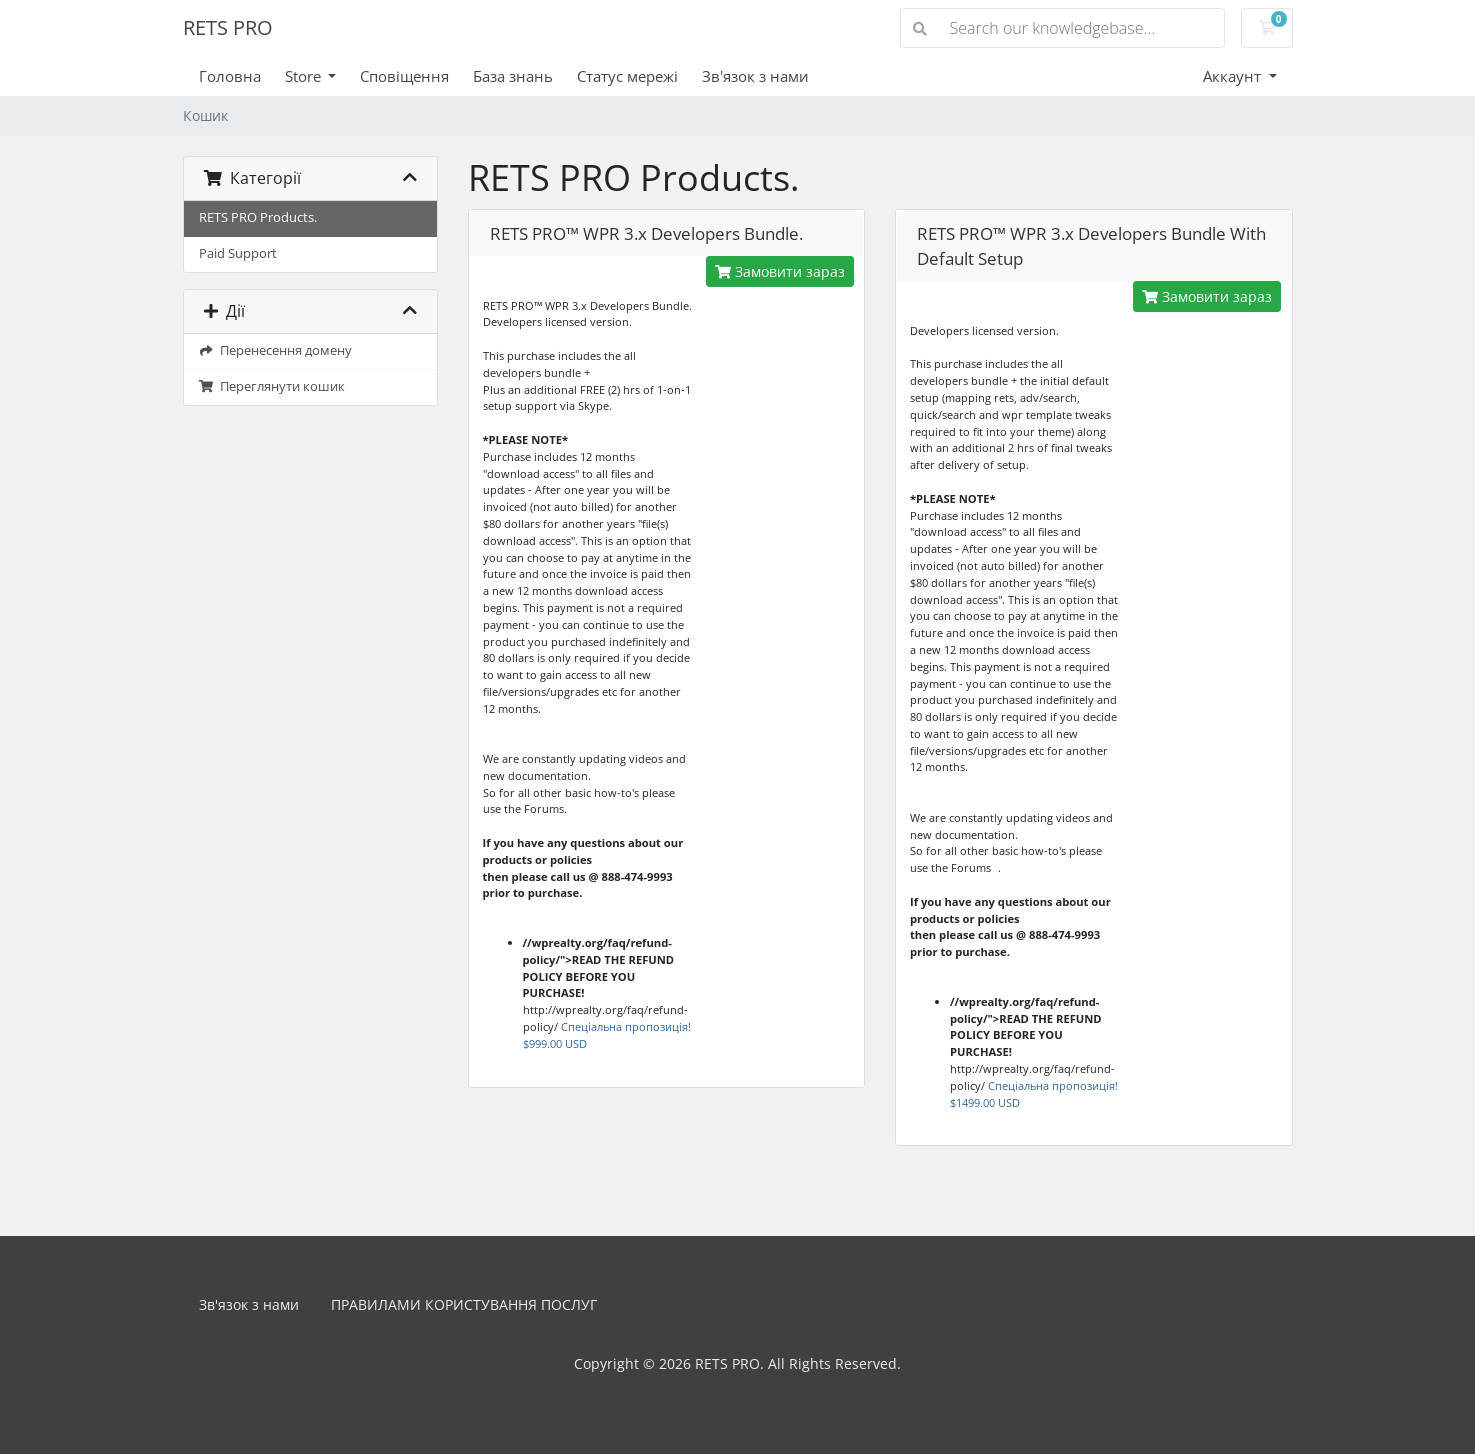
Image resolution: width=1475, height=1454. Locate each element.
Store (305, 76)
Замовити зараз (780, 271)
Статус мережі (627, 76)
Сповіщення (404, 76)
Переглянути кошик (272, 386)
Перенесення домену (276, 350)
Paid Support (238, 253)
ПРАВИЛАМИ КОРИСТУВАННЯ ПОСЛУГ (464, 1304)
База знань (513, 76)
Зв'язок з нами (755, 76)
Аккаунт (1234, 76)
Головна (230, 76)
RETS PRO (228, 27)
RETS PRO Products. (258, 217)
